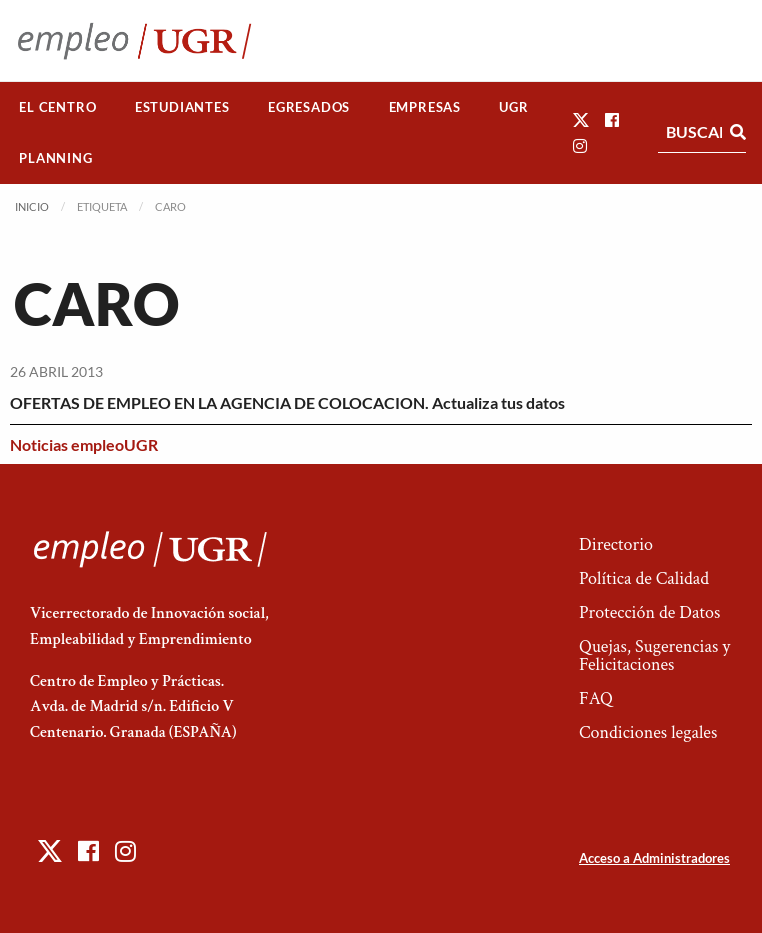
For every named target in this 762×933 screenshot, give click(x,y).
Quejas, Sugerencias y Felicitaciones (654, 655)
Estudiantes (182, 107)
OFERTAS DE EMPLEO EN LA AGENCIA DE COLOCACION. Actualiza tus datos (287, 402)
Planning (55, 158)
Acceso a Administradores (654, 858)
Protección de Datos (649, 612)
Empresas (425, 107)
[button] (581, 119)
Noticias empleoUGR (84, 444)
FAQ (596, 698)
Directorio (616, 544)
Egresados (309, 107)
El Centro (57, 107)
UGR (513, 107)
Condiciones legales (648, 732)
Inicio (32, 206)
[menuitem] (58, 107)
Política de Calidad (644, 578)
